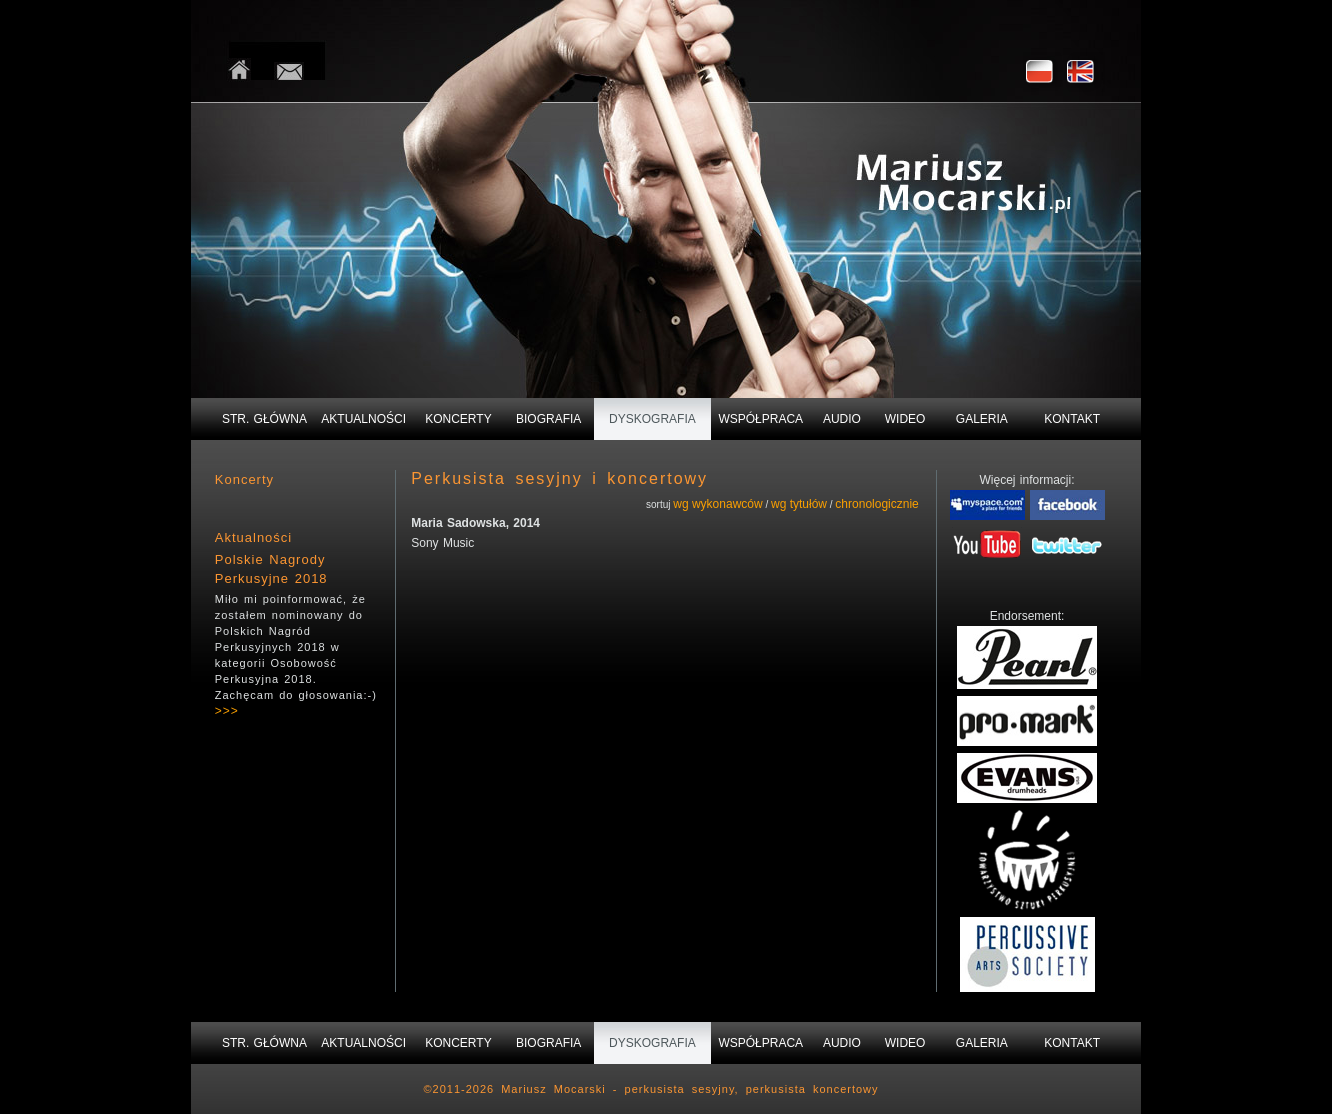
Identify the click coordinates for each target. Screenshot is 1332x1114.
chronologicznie (876, 504)
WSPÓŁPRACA (760, 419)
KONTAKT (1072, 419)
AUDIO (842, 419)
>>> (227, 711)
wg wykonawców (717, 504)
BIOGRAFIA (548, 419)
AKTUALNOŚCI (363, 419)
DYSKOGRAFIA (652, 419)
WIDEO (905, 419)
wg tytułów (799, 504)
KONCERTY (458, 419)
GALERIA (982, 419)
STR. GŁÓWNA (264, 419)
